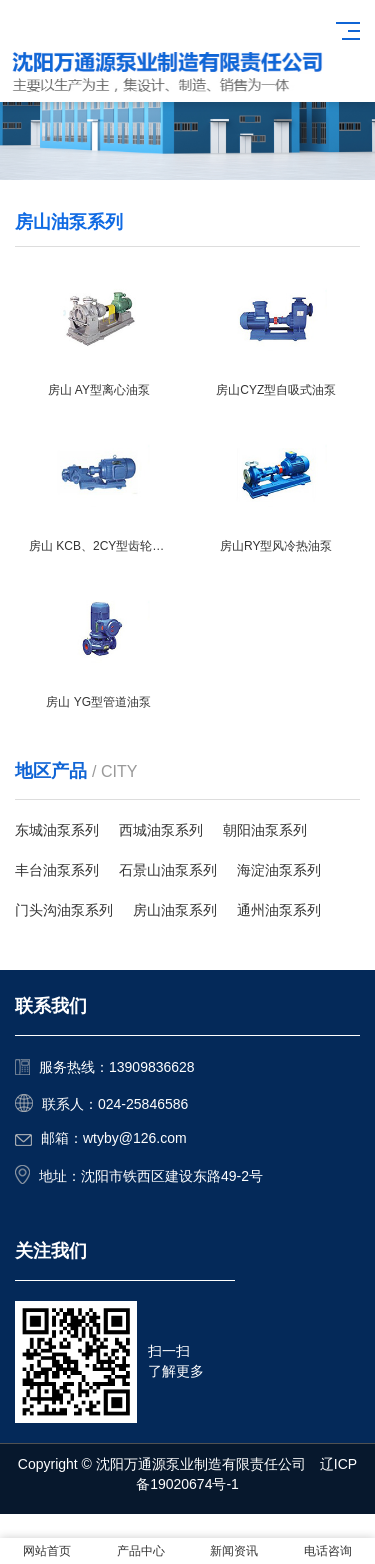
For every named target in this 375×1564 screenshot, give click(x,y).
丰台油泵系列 (57, 870)
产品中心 (141, 1551)
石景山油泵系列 (168, 870)
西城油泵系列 (161, 830)
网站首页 (47, 1551)
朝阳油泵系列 (265, 830)
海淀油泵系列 (279, 870)
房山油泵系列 (175, 910)
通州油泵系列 (279, 910)
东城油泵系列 (57, 830)
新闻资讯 (234, 1551)
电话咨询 (328, 1551)
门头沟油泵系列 (64, 910)
